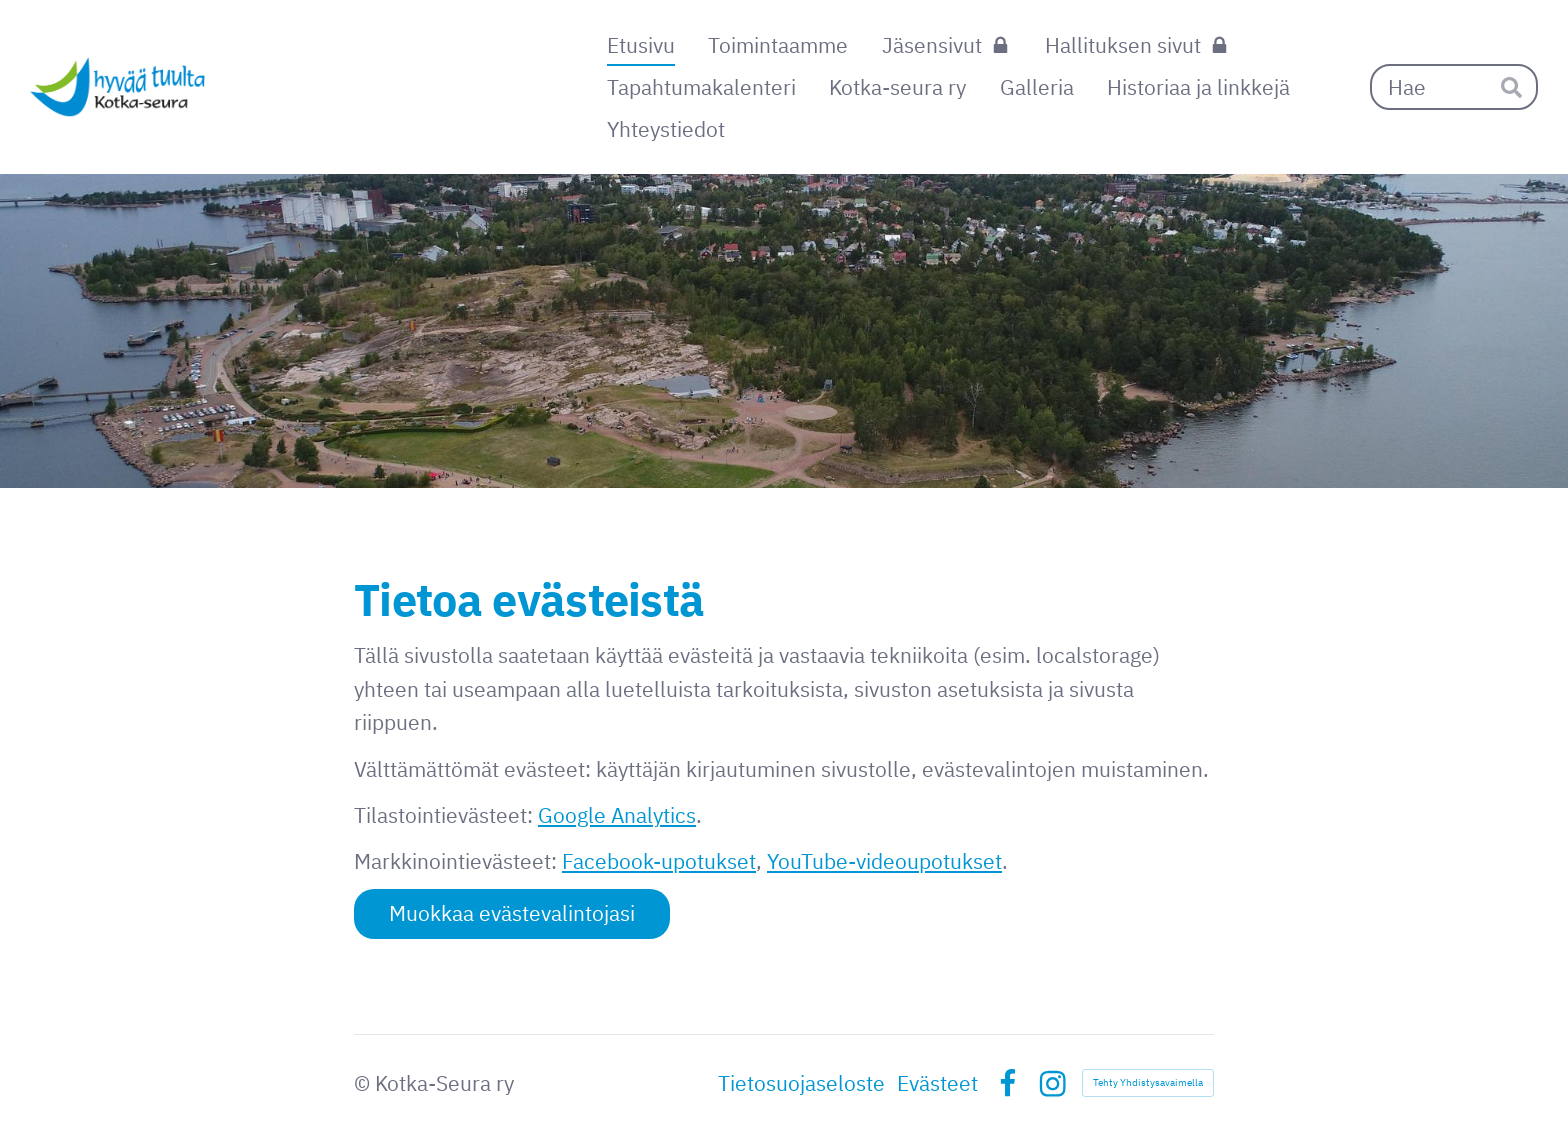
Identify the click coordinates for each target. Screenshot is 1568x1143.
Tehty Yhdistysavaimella (1148, 1082)
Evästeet (937, 1083)
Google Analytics (617, 815)
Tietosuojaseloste (801, 1083)
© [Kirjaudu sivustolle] (364, 1083)
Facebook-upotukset (659, 861)
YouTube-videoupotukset (884, 861)
